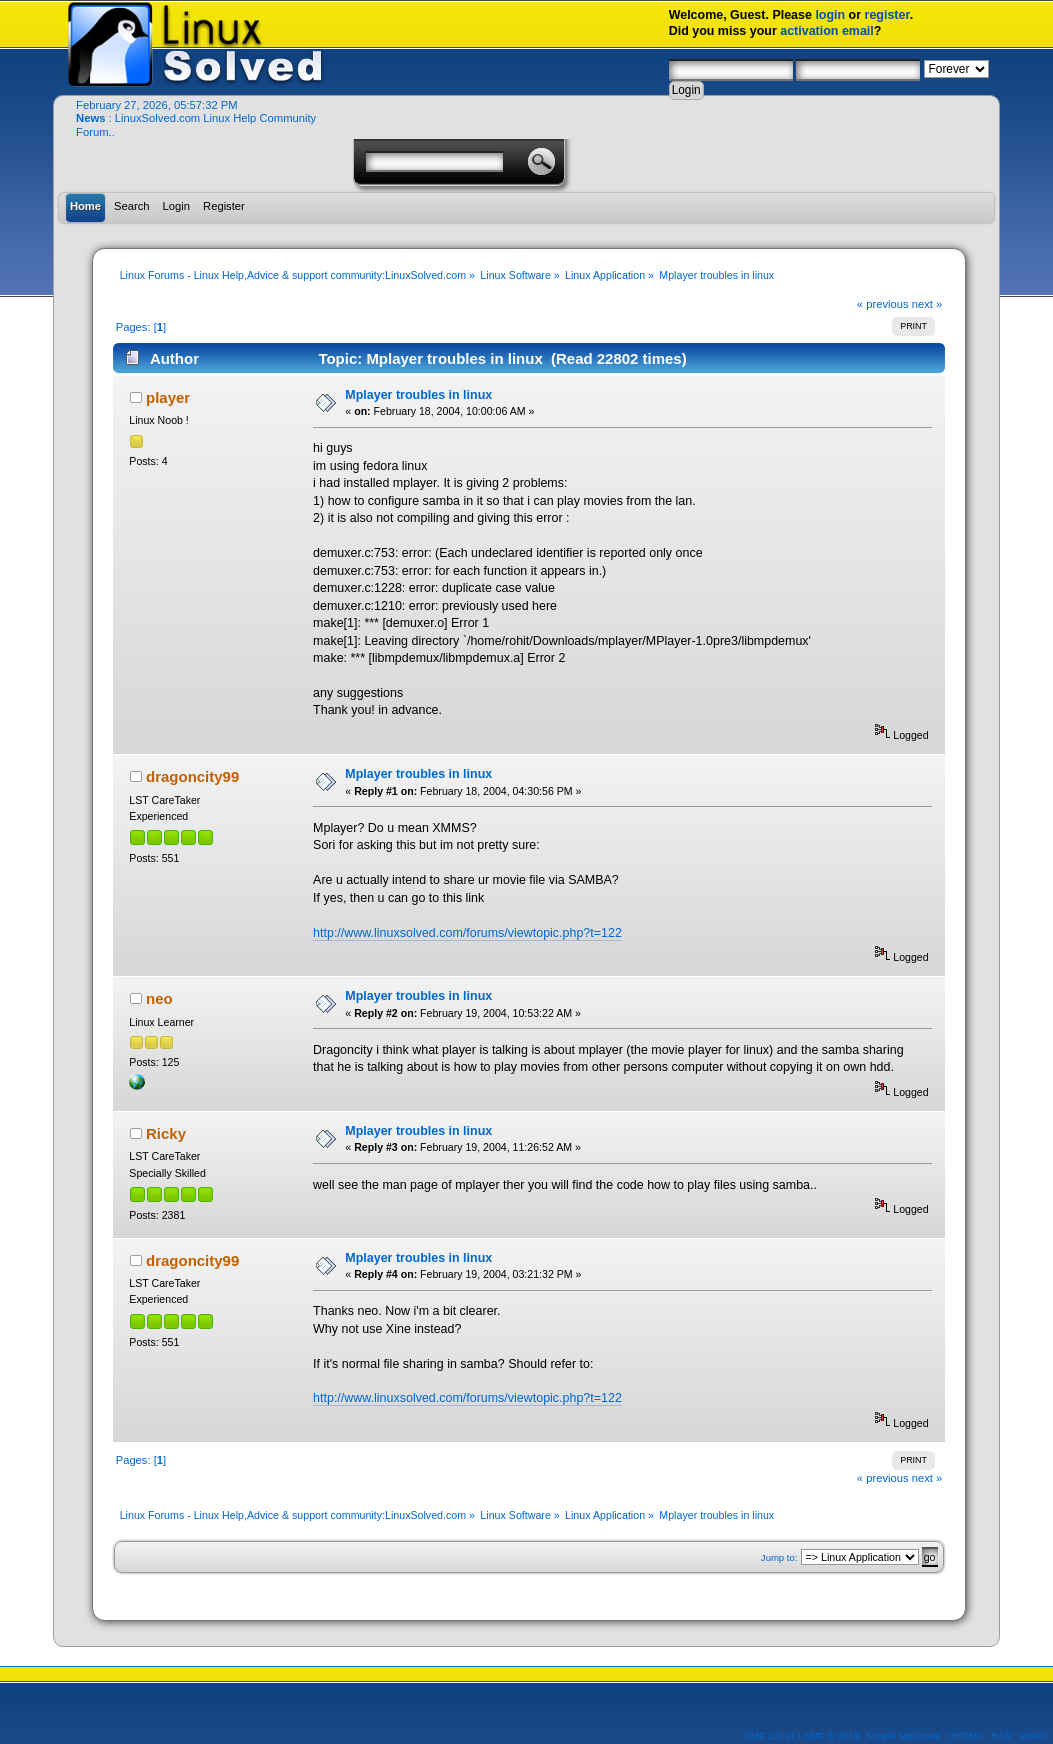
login (830, 15)
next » (927, 304)
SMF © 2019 (832, 1735)
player (168, 397)
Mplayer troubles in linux (418, 395)
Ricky (166, 1133)
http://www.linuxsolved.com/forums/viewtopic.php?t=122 (467, 933)
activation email (827, 31)
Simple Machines (903, 1735)
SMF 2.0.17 (770, 1735)
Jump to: (779, 1557)
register (887, 15)
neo (159, 998)
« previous (883, 304)
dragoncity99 (192, 776)
